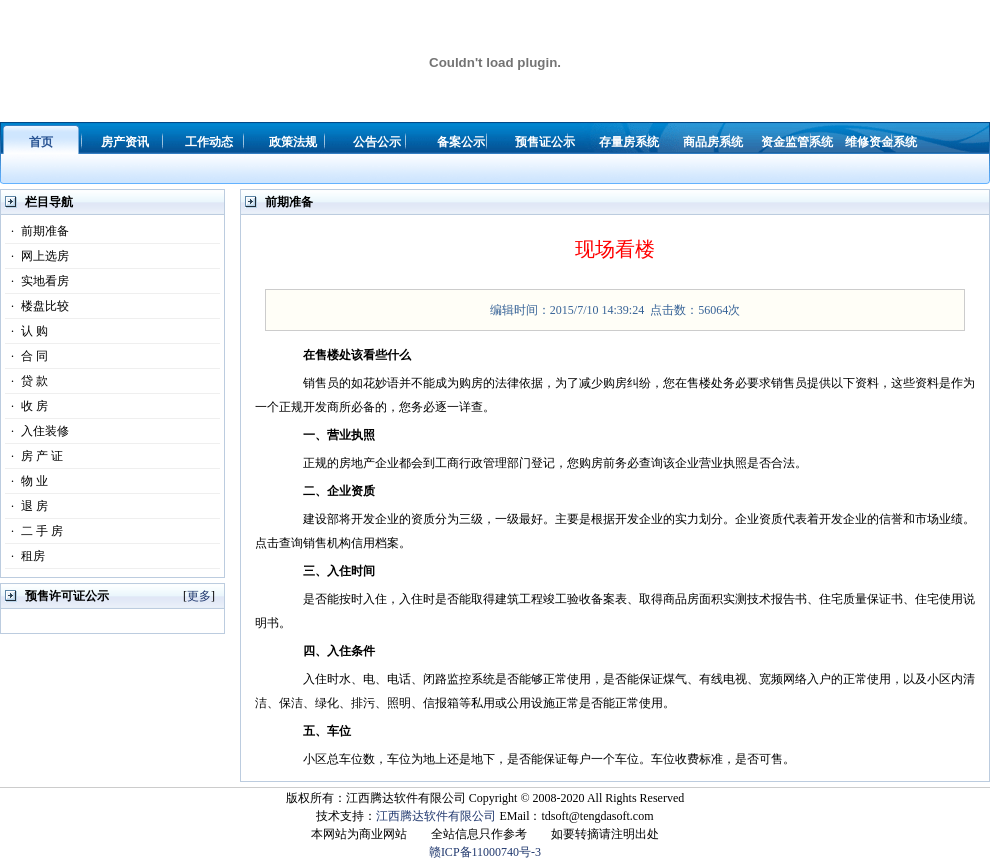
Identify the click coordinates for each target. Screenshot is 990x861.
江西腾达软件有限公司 (436, 816)
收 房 (26, 406)
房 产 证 (34, 456)
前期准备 (37, 231)
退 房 (26, 506)
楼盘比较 (37, 306)
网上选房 (37, 256)
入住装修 (37, 431)
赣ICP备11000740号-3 (485, 852)
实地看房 (37, 281)
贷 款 (26, 381)
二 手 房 (34, 531)
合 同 (26, 356)
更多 (199, 596)
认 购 (26, 331)
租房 (25, 556)
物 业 (26, 481)
